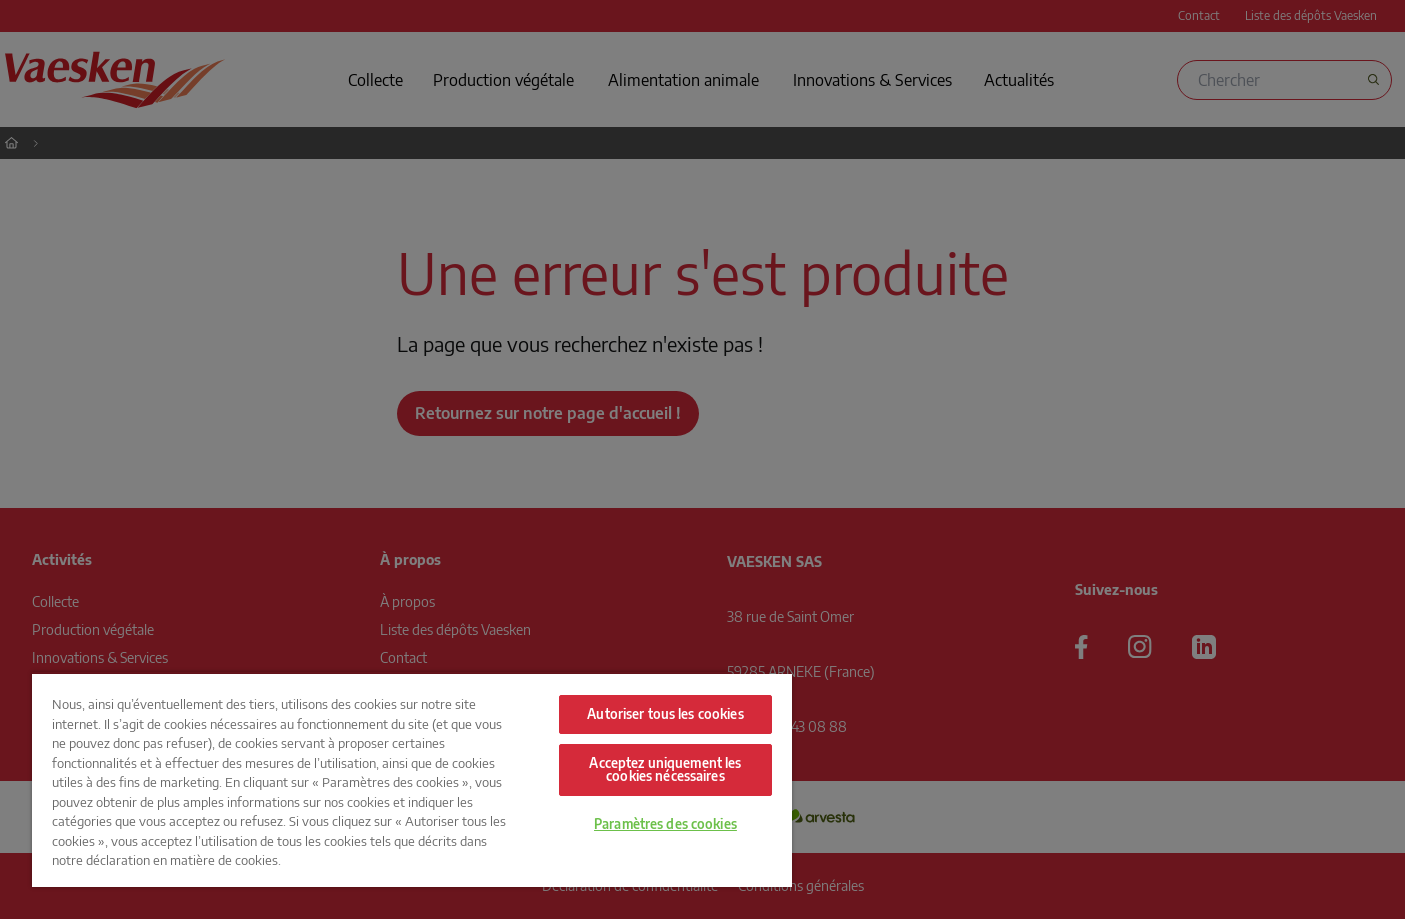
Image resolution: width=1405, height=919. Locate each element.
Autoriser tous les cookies (665, 714)
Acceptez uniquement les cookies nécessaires (665, 769)
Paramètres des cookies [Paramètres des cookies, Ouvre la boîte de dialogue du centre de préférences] (665, 824)
